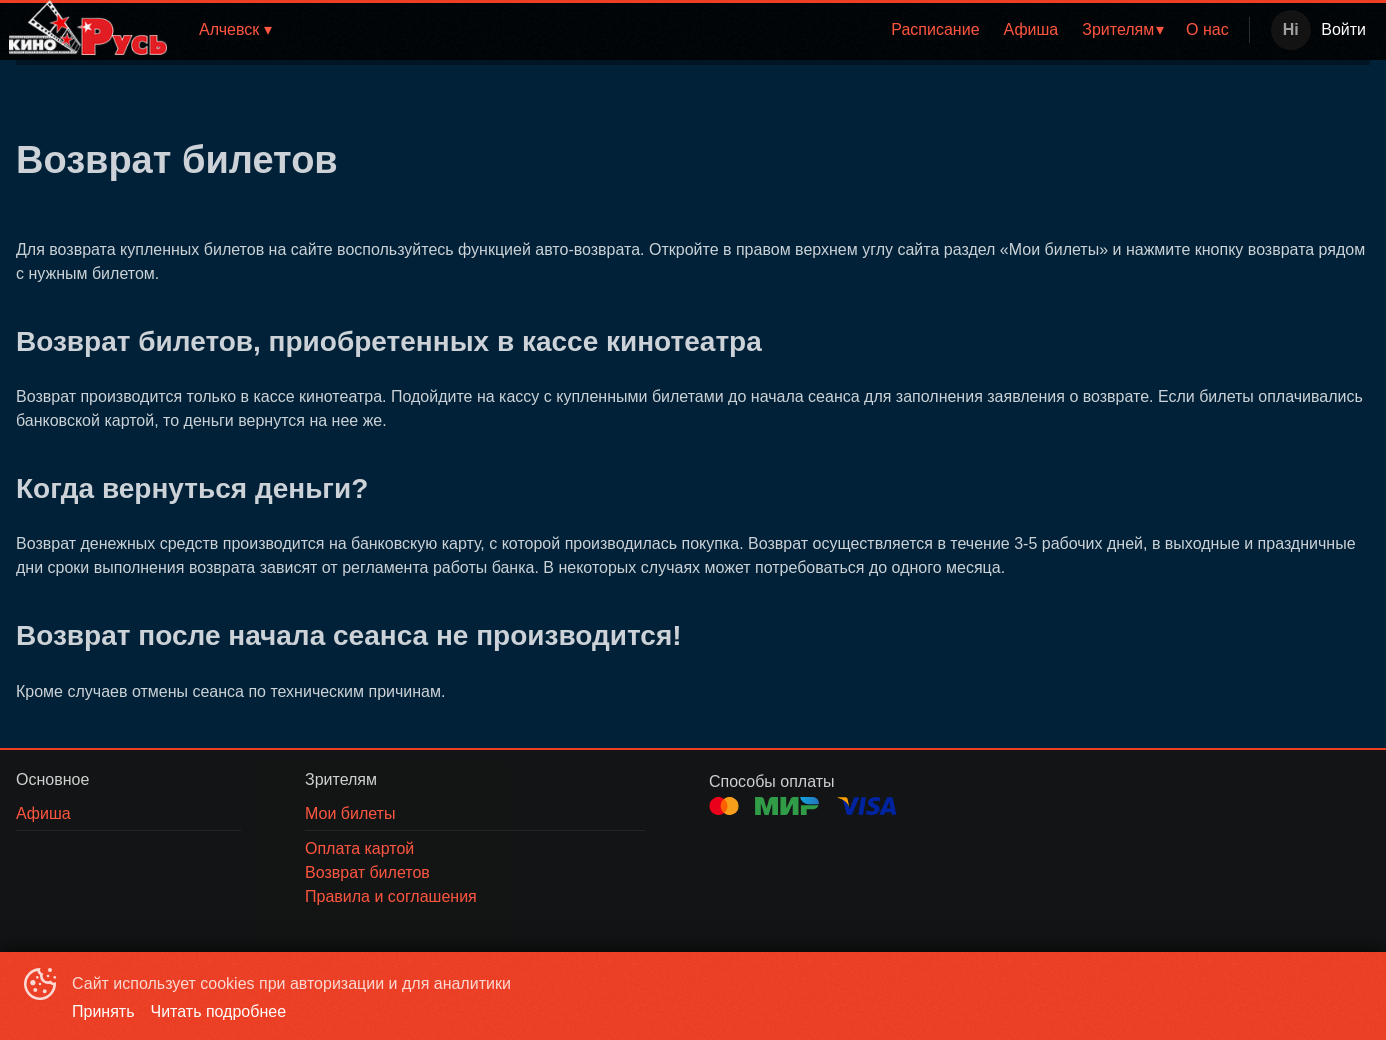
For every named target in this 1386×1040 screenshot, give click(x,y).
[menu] (767, 30)
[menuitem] (935, 30)
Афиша (1031, 29)
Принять (103, 1011)
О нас (1207, 29)
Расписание (935, 29)
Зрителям (1118, 29)
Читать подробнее (219, 1011)
